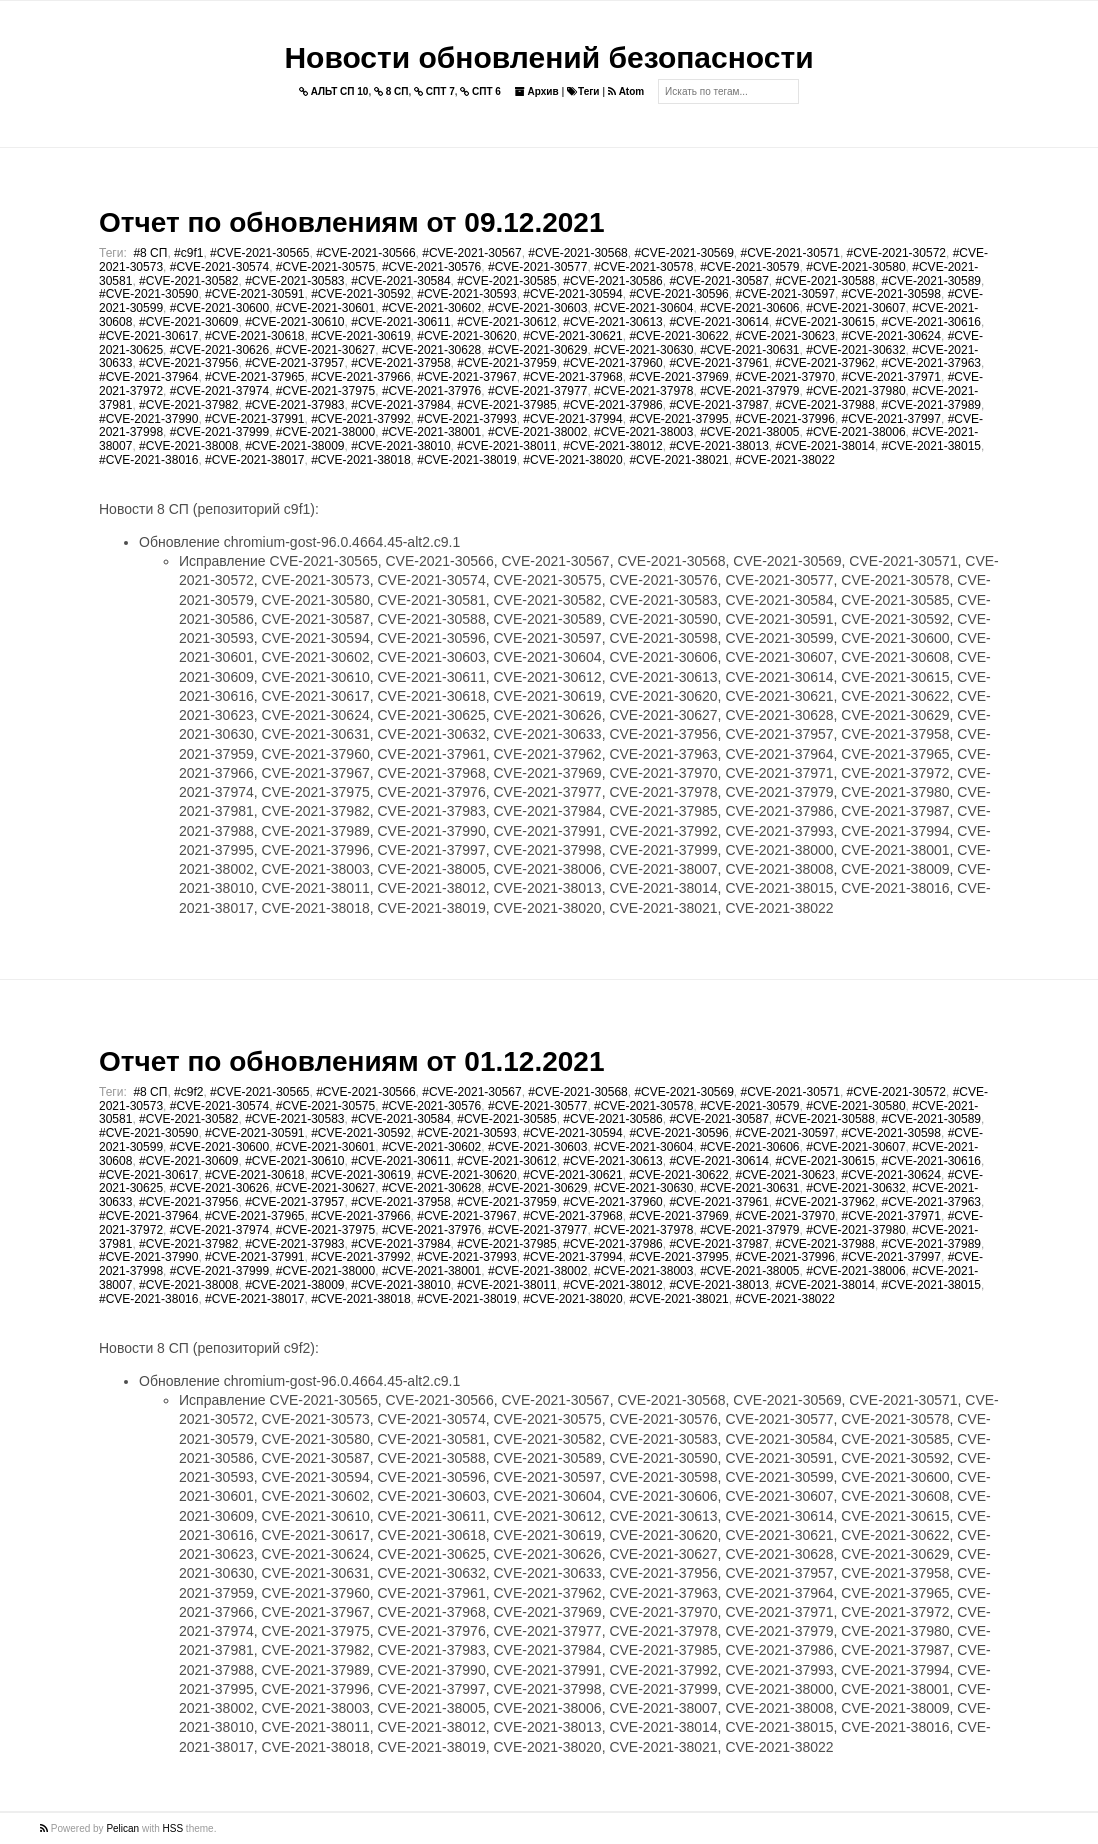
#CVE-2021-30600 (219, 308)
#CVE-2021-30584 (400, 281)
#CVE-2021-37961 (718, 363)
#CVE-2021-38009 (294, 446)
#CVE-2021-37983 (294, 405)
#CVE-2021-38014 (825, 446)
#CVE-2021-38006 (855, 432)
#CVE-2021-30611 (400, 322)
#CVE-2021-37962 (825, 363)
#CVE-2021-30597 (784, 294)
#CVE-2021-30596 (678, 294)
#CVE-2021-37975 (325, 391)
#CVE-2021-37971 (891, 377)
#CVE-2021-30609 (188, 322)
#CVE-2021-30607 (855, 308)
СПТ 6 (480, 91)
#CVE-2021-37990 (148, 419)
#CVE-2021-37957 (294, 363)
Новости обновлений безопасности (548, 57)
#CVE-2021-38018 (360, 460)
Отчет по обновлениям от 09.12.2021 (351, 222)
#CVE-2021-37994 (572, 419)
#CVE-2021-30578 (643, 267)
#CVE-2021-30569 (683, 253)
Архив (537, 91)
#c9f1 (188, 253)
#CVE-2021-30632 (855, 350)
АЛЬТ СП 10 (334, 91)
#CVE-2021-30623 (784, 336)
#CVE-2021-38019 (466, 460)
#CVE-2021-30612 (506, 322)
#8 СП (150, 253)
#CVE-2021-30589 (931, 281)
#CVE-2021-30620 (466, 336)
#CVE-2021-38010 (400, 446)
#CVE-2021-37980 (855, 391)
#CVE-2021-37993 (466, 419)
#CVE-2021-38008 (188, 446)
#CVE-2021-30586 (612, 281)
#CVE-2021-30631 (749, 350)
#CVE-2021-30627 (325, 350)
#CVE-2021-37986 (612, 405)
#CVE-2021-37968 (572, 377)
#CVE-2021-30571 (790, 253)
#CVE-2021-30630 (643, 350)
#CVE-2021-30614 (718, 322)
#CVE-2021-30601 (325, 308)
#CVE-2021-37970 (784, 377)
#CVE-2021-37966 (360, 377)
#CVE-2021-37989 (931, 405)
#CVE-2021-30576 (431, 267)
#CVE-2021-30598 (891, 294)
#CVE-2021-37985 (506, 405)
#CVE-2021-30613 (612, 322)
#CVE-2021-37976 (431, 391)
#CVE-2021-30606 (749, 308)
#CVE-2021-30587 (718, 281)
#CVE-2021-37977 (537, 391)
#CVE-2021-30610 (294, 322)
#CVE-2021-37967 (466, 377)
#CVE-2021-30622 (678, 336)
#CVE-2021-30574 (219, 267)
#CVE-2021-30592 (360, 294)
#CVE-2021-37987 (718, 405)
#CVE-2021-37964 (148, 377)
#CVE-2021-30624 (891, 336)
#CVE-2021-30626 (219, 350)
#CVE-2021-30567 (471, 253)
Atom (626, 91)
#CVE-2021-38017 (254, 460)
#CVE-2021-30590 (148, 294)
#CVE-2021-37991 (254, 419)
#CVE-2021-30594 (572, 294)
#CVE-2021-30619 (360, 336)
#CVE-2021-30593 (466, 294)
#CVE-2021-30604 (643, 308)
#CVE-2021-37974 (219, 391)
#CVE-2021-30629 (537, 350)
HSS (173, 1828)
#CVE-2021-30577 (537, 267)
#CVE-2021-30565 (259, 253)
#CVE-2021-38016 (148, 460)
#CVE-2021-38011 (506, 446)
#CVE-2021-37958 (400, 363)
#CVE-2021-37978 (643, 391)
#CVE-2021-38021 (678, 460)
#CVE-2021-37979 (749, 391)
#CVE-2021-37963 (931, 363)
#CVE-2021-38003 (643, 432)
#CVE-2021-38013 (718, 446)
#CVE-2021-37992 (360, 419)
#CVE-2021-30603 (537, 308)
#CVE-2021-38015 (931, 446)
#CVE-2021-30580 (855, 267)
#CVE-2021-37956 (188, 363)
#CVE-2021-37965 (254, 377)
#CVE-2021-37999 (219, 432)
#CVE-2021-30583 (294, 281)
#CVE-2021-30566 (365, 253)
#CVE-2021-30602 (431, 308)
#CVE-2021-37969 (678, 377)
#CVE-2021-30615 (825, 322)
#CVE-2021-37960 (612, 363)
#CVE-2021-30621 (572, 336)
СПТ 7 (434, 91)
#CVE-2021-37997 (891, 419)
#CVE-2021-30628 (431, 350)
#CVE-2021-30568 (577, 253)
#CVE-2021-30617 (148, 336)
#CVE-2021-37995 (678, 419)
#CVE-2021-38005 (749, 432)
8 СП (391, 91)
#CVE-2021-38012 (612, 446)
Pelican (122, 1828)
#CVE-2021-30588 (825, 281)
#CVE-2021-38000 (325, 432)
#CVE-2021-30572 (896, 253)
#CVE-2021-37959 (506, 363)
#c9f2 (188, 1092)
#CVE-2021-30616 (931, 322)
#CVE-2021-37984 (400, 405)
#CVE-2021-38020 (572, 460)
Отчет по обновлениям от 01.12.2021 (351, 1061)
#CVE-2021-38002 (537, 432)
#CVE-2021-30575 (325, 267)
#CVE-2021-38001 (431, 432)
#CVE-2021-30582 (188, 281)
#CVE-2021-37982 (188, 405)
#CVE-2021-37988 (825, 405)
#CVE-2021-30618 (254, 336)
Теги (583, 91)
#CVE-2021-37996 (784, 419)
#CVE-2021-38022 (784, 460)
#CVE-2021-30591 (254, 294)
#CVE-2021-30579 (749, 267)
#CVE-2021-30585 (506, 281)
